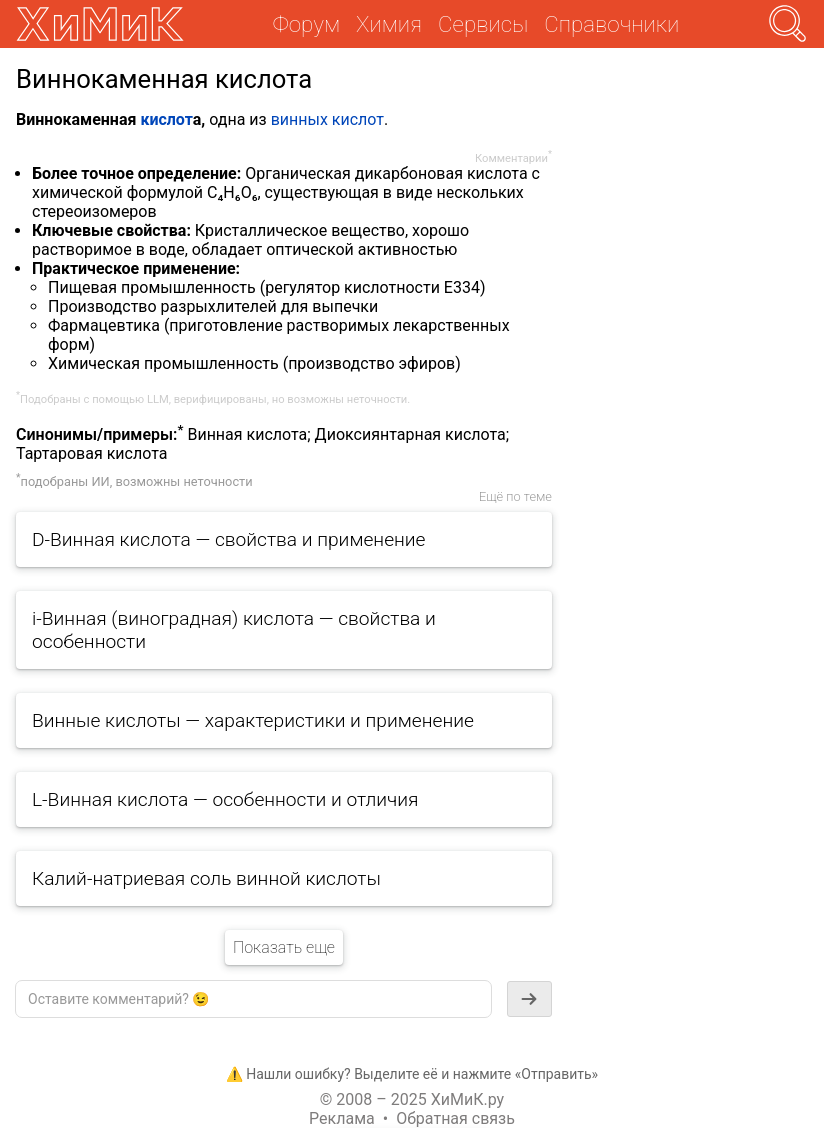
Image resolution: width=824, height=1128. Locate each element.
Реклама (342, 1118)
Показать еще (284, 947)
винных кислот (327, 119)
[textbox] (253, 999)
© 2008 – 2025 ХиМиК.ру (412, 1099)
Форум (306, 24)
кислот (166, 119)
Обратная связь (455, 1118)
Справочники (611, 24)
